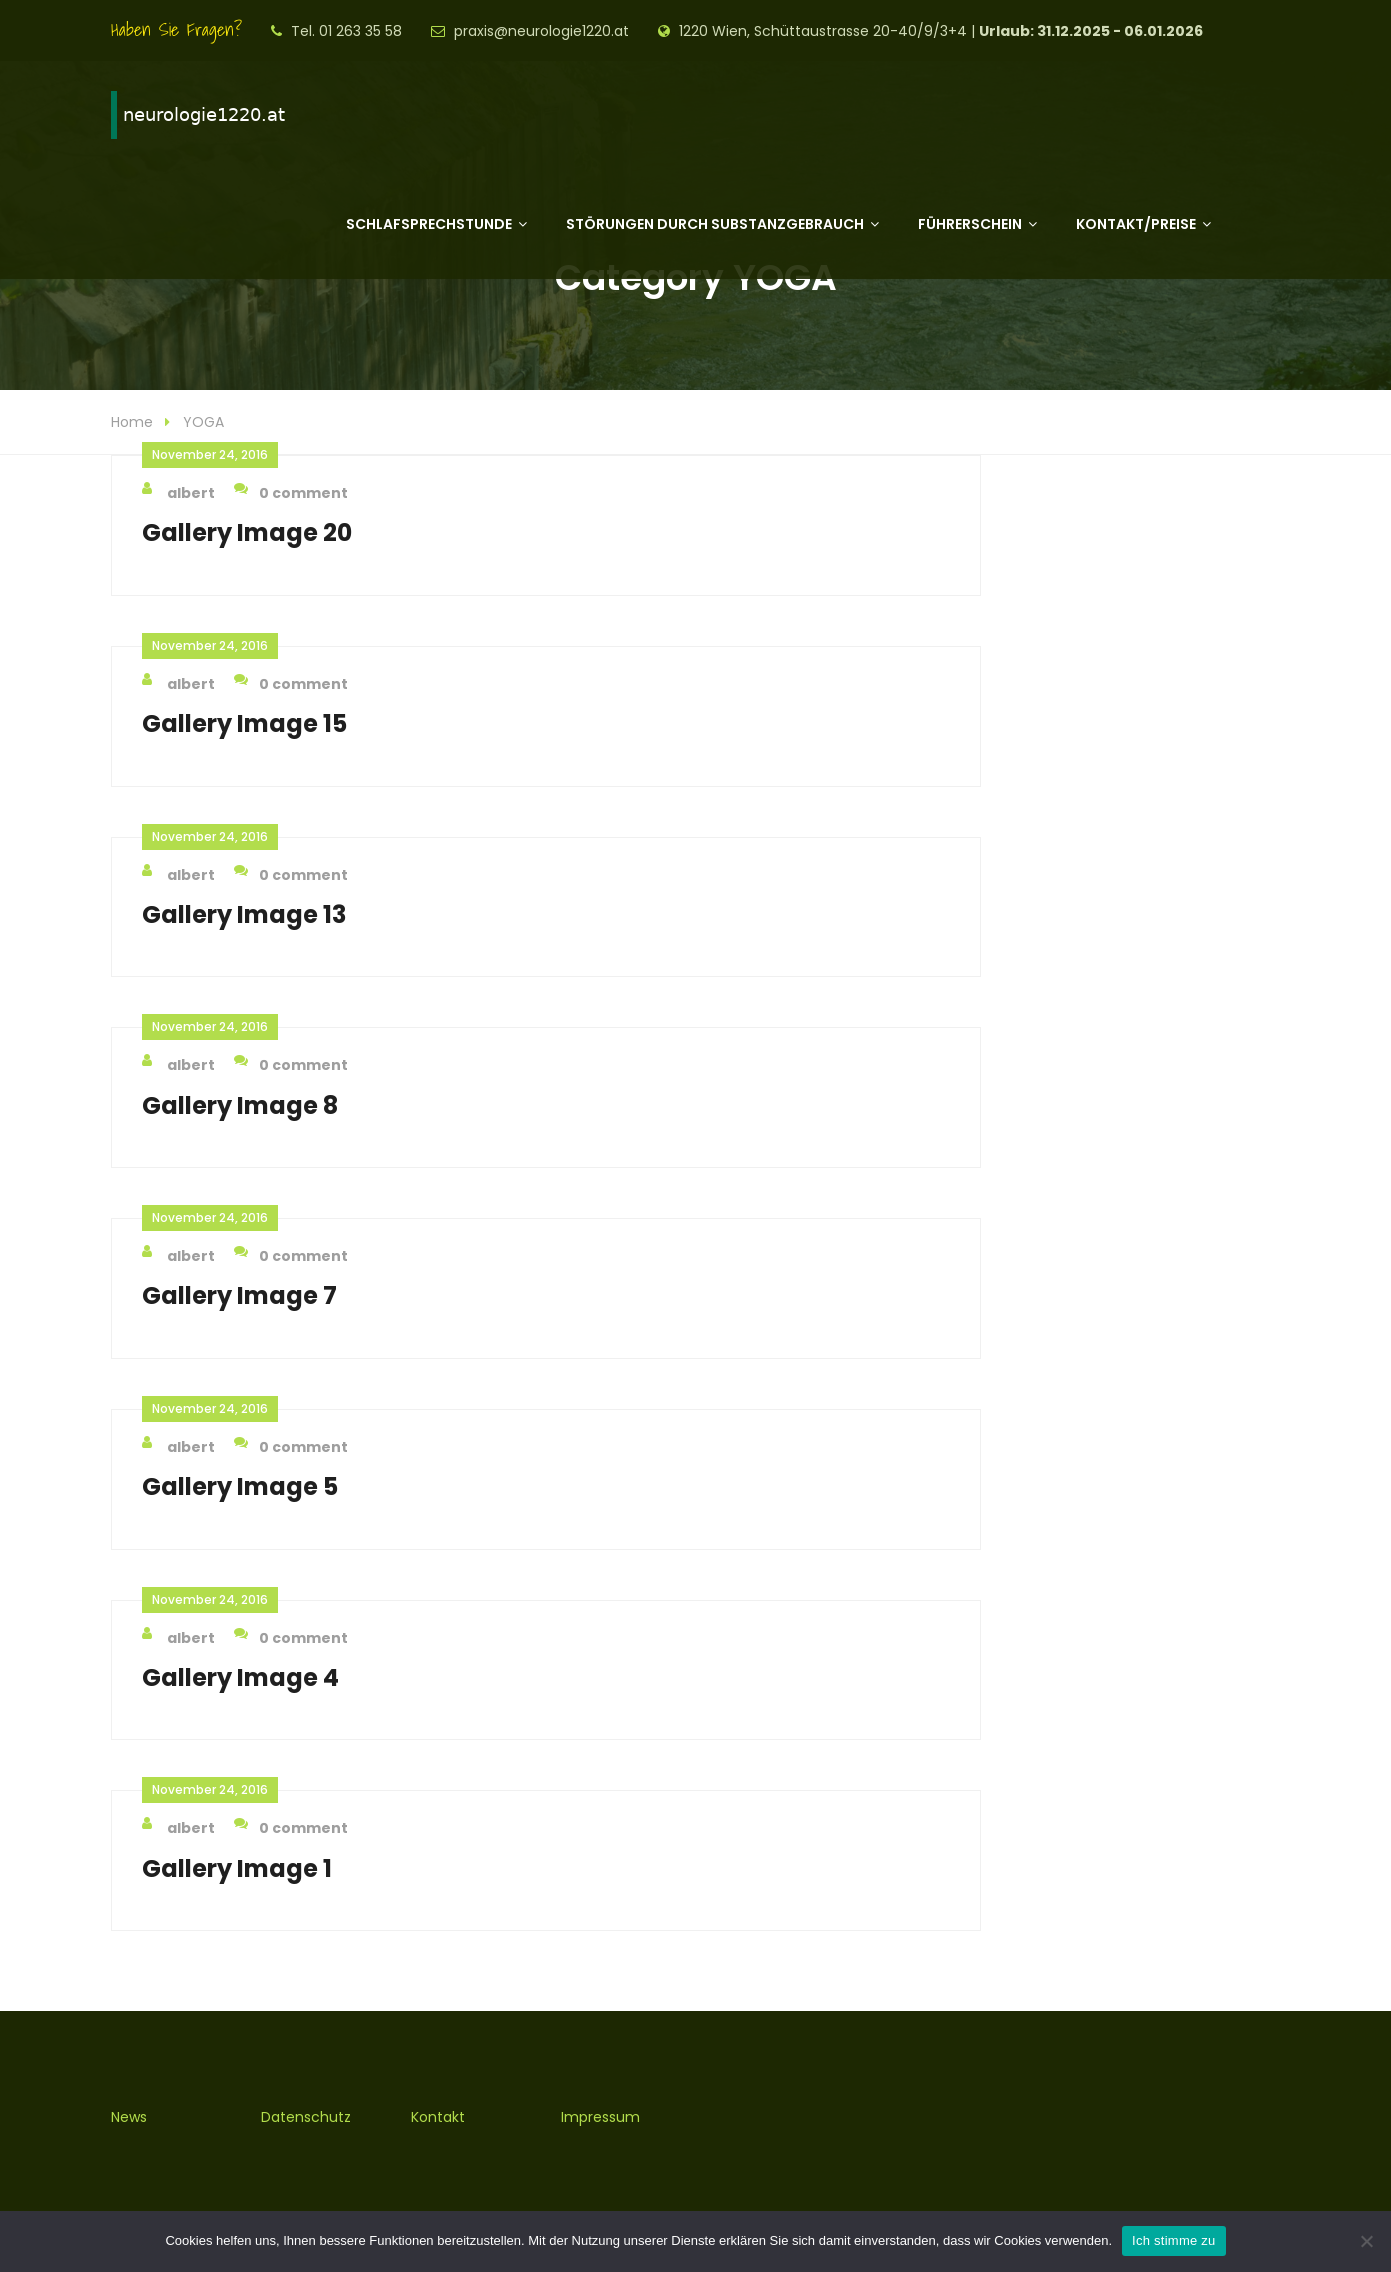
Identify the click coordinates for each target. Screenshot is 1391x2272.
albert (178, 492)
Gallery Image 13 (244, 914)
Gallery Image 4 (240, 1677)
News (129, 2117)
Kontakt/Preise (1136, 224)
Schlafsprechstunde (429, 224)
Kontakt (438, 2117)
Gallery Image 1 (237, 1868)
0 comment (291, 492)
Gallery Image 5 (240, 1486)
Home (132, 422)
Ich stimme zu (1173, 2240)
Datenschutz (306, 2117)
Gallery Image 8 (240, 1105)
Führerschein (970, 224)
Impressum (600, 2117)
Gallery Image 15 (244, 723)
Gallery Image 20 (247, 532)
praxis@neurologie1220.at (541, 31)
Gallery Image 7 (239, 1295)
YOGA (203, 422)
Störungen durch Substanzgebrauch (715, 224)
